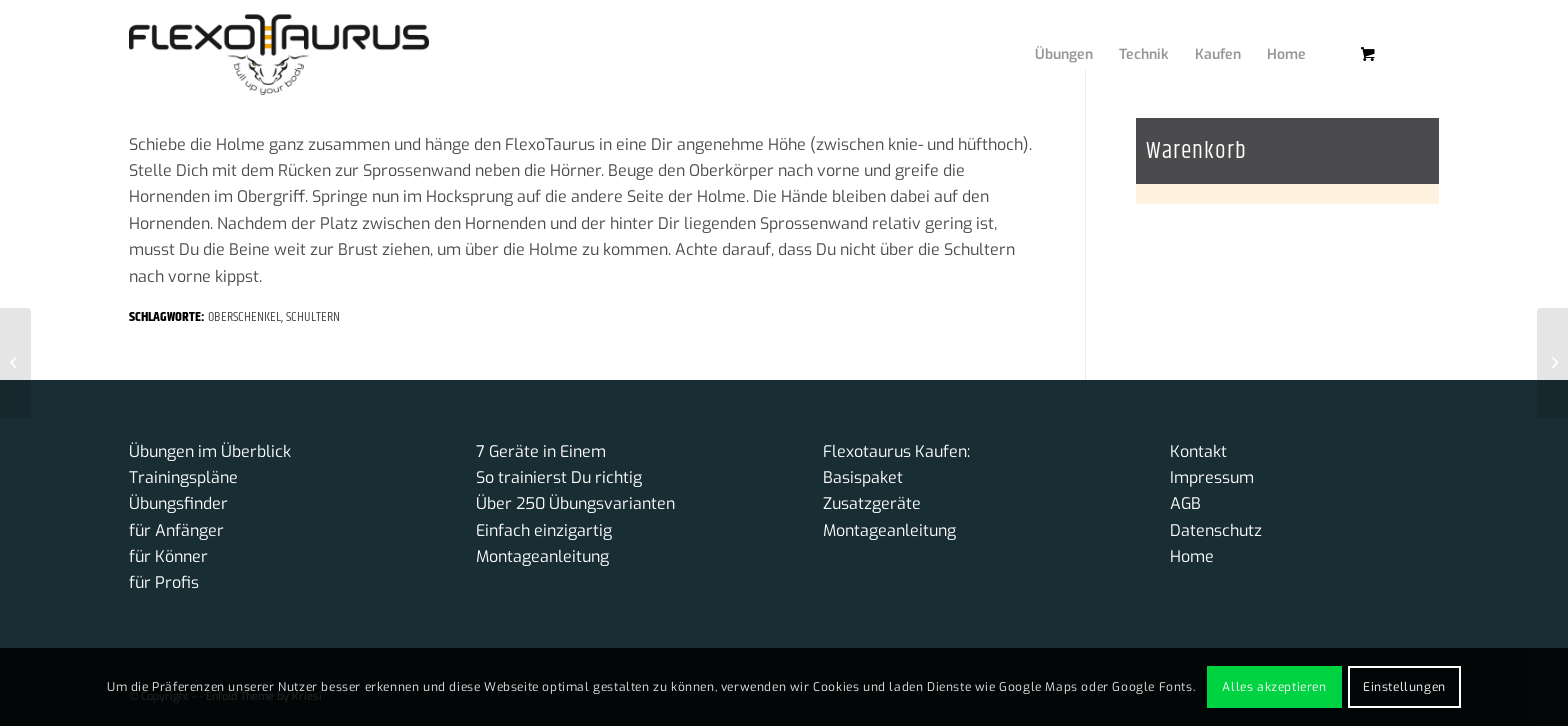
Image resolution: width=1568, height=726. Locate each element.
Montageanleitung (542, 556)
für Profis (164, 582)
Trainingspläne (183, 477)
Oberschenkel (244, 317)
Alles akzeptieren (1274, 687)
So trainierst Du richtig (559, 477)
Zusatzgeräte (872, 503)
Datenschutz (1216, 530)
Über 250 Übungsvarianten (575, 503)
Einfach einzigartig (544, 530)
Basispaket (863, 477)
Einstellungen (1404, 687)
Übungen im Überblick (210, 451)
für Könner (168, 556)
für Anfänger (176, 530)
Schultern (313, 317)
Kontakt (1198, 451)
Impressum (1212, 477)
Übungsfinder (178, 503)
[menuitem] (1049, 35)
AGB (1185, 503)
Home (1192, 556)
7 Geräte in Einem (541, 451)
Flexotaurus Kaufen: (896, 451)
